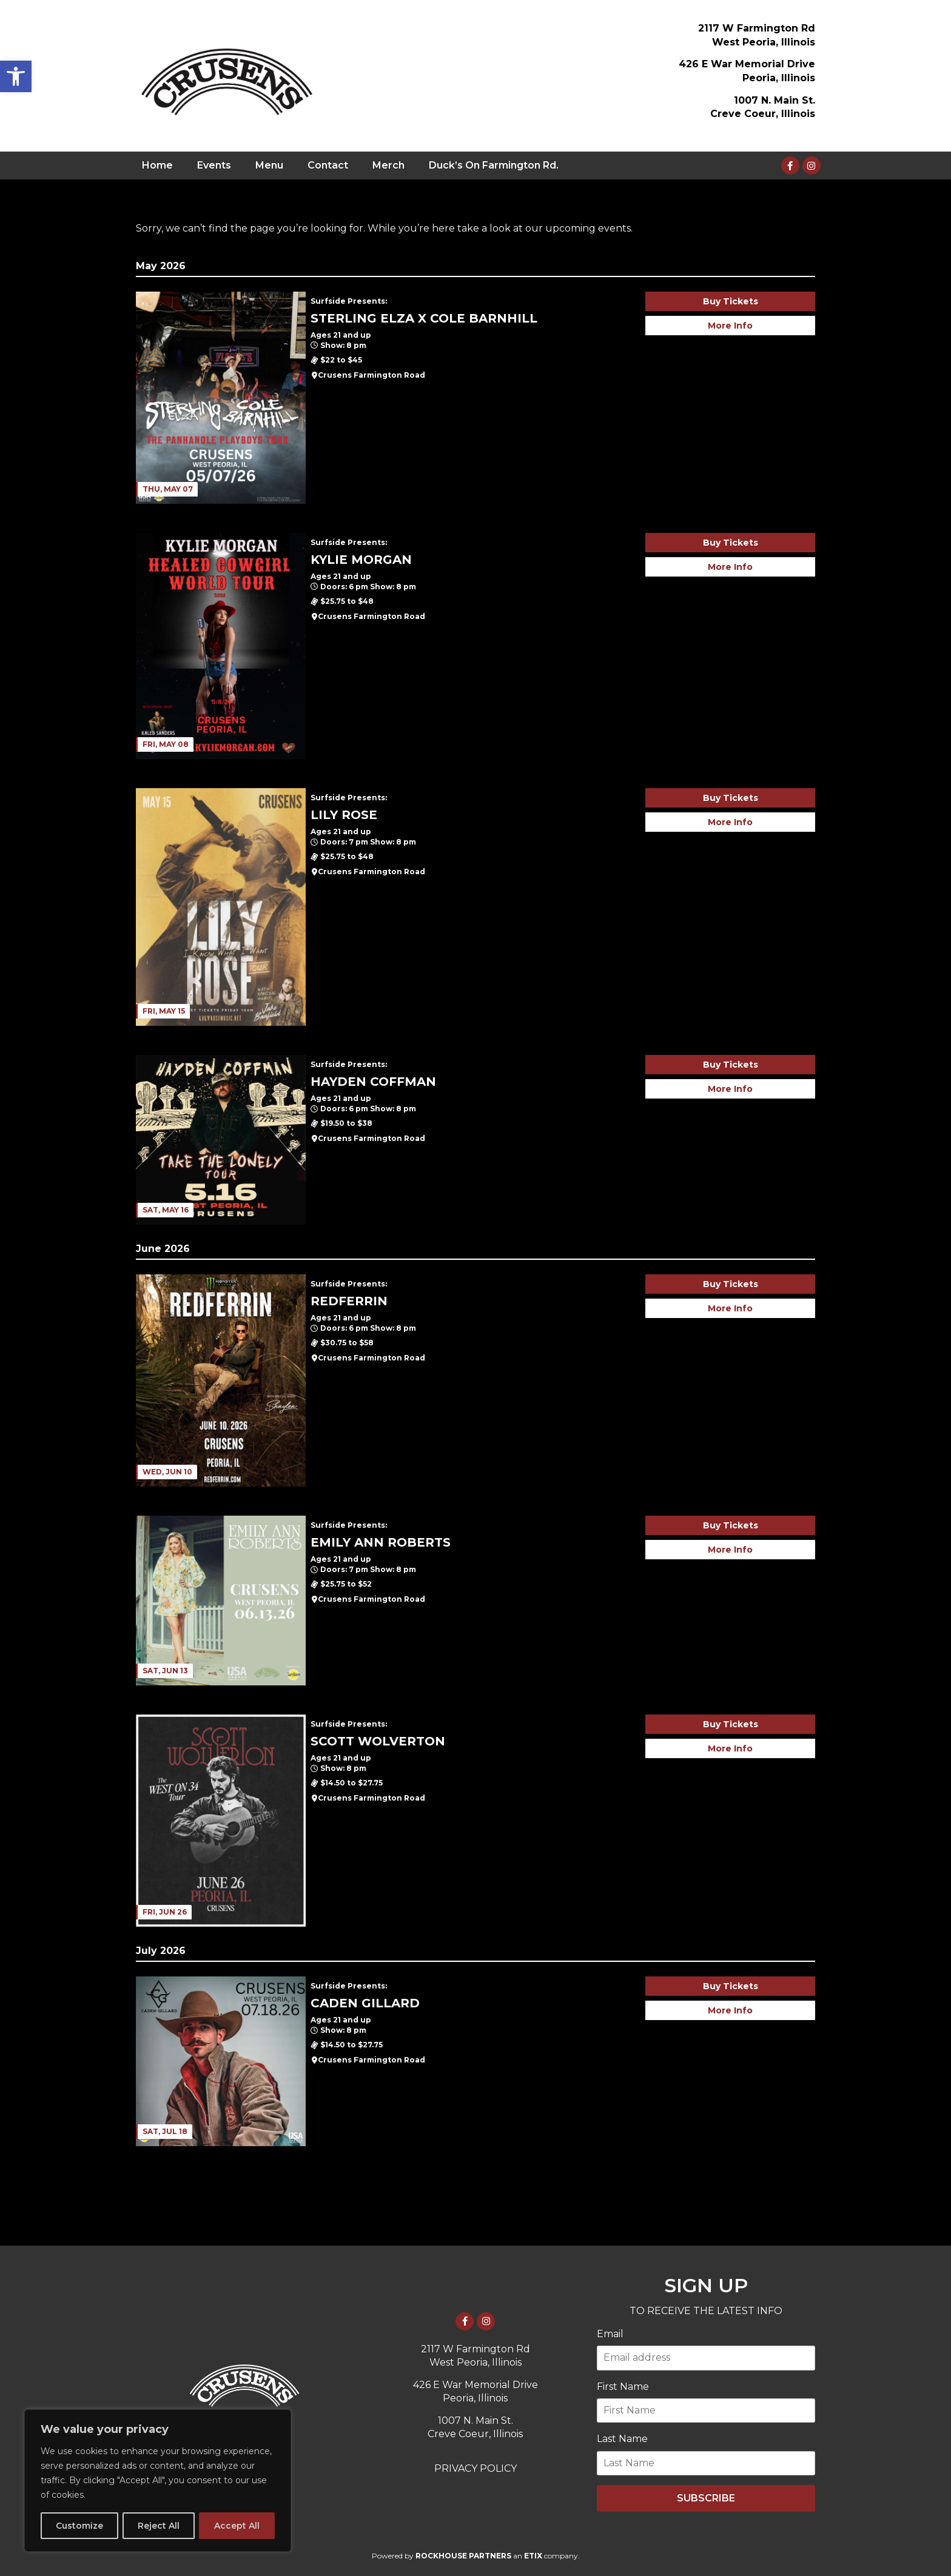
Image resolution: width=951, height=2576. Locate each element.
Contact (327, 165)
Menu (269, 165)
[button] (16, 76)
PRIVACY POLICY (475, 2468)
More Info (730, 325)
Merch (388, 165)
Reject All (159, 2525)
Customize (79, 2525)
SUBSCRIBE (706, 2498)
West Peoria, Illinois (763, 42)
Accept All (237, 2525)
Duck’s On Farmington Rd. (494, 165)
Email (610, 2334)
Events (214, 165)
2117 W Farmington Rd (756, 28)
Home (157, 165)
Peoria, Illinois (778, 78)
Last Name (622, 2438)
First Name (623, 2386)
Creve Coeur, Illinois (762, 113)
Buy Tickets (730, 301)
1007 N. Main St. (774, 100)
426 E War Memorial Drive (747, 64)
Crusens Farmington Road (371, 375)
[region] (157, 2481)
